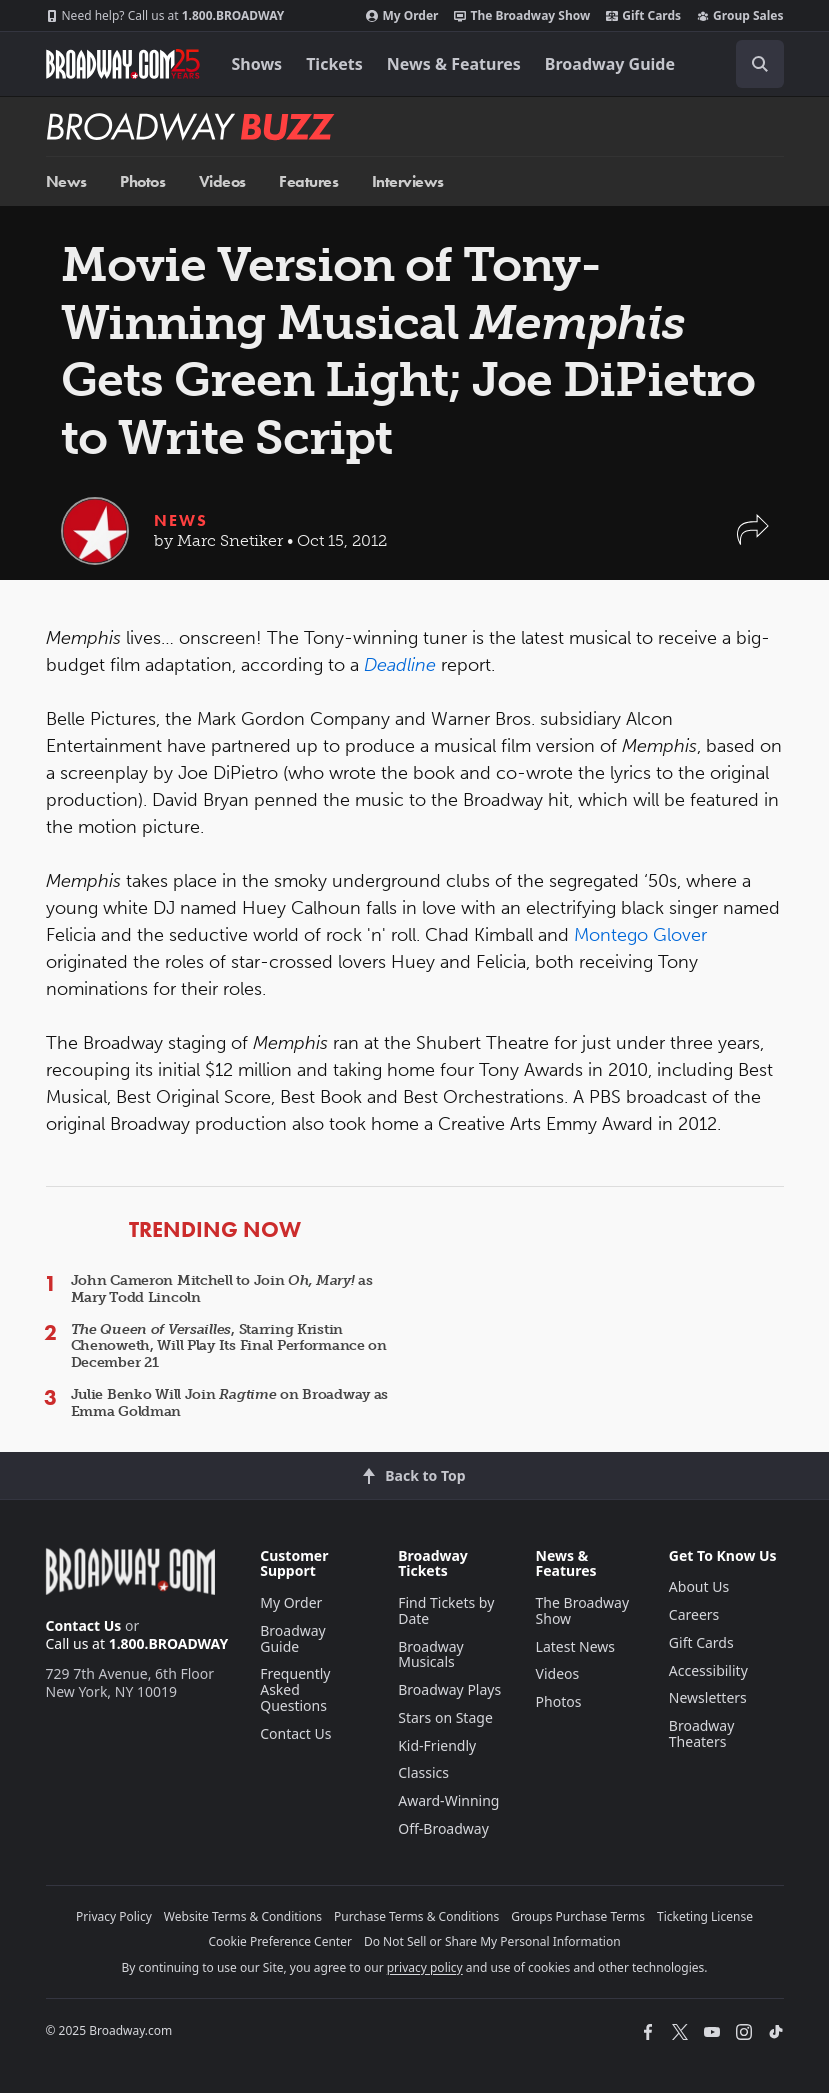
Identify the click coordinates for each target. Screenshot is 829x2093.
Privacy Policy (114, 1916)
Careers (694, 1614)
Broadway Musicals (431, 1654)
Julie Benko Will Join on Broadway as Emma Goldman (230, 1403)
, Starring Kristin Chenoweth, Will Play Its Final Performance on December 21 (229, 1346)
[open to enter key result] (760, 64)
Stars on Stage (445, 1717)
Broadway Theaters (702, 1733)
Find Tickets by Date (446, 1610)
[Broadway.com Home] (123, 64)
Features (308, 181)
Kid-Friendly (437, 1745)
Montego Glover (640, 935)
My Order (402, 16)
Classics (423, 1772)
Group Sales (740, 16)
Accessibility (708, 1670)
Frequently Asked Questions (295, 1689)
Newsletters (708, 1697)
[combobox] (752, 64)
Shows (257, 64)
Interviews (408, 181)
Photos (142, 181)
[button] (753, 539)
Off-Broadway (443, 1828)
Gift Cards (643, 16)
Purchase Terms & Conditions (416, 1916)
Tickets (334, 64)
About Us (699, 1586)
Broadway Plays (449, 1689)
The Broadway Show (522, 16)
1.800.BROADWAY (165, 16)
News (66, 181)
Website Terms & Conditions (243, 1916)
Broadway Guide (610, 64)
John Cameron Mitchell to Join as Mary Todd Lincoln (222, 1289)
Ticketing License (705, 1916)
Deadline (400, 665)
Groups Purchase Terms (578, 1916)
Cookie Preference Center (280, 1941)
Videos (222, 181)
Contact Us (84, 1625)
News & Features (454, 64)
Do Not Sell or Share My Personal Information (492, 1941)
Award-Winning (448, 1800)
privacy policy (425, 1967)
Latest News (576, 1646)
